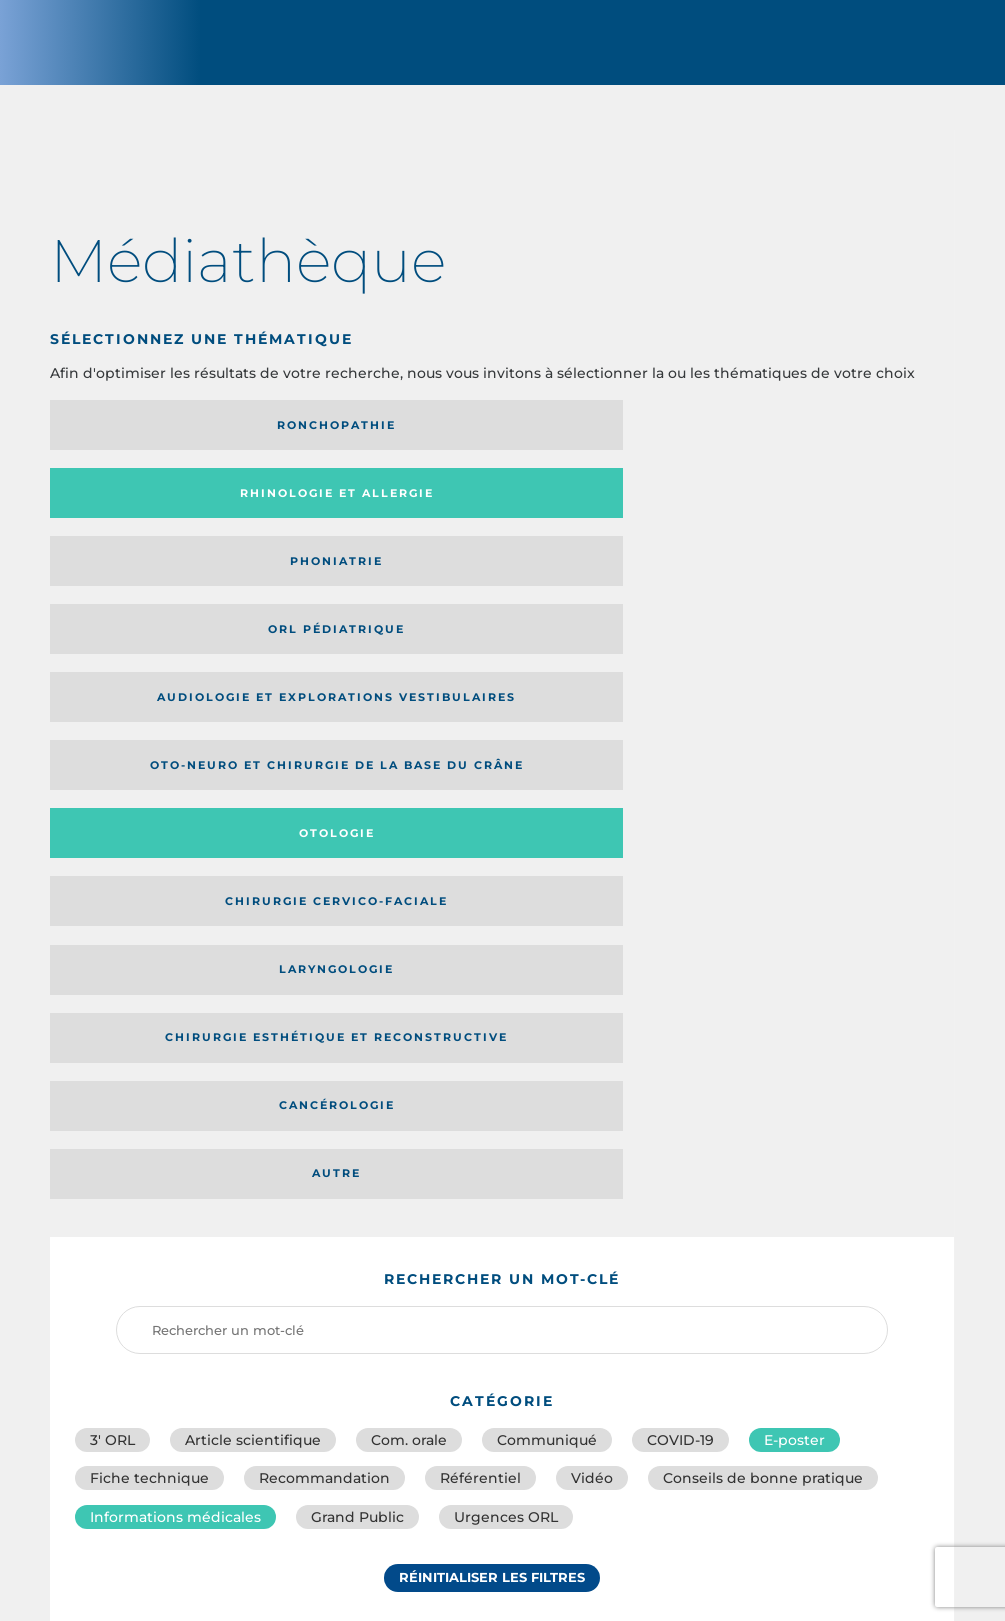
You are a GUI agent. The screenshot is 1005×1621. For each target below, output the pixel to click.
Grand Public (357, 959)
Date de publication (875, 1149)
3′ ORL (112, 871)
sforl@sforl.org (435, 1476)
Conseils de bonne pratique (763, 915)
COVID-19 (680, 871)
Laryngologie (154, 598)
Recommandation (324, 915)
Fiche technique (149, 915)
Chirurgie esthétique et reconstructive (358, 598)
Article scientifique (253, 871)
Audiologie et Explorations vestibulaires (123, 516)
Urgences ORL (506, 959)
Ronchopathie (154, 442)
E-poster (794, 871)
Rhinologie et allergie (349, 442)
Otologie (606, 517)
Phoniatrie (605, 442)
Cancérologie (606, 598)
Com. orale (409, 871)
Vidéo (592, 915)
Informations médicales (175, 959)
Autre (831, 598)
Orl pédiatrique (831, 442)
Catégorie (582, 1149)
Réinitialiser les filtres (492, 1024)
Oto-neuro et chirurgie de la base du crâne (378, 516)
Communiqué (547, 871)
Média (715, 1149)
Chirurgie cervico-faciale (823, 517)
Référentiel (480, 915)
